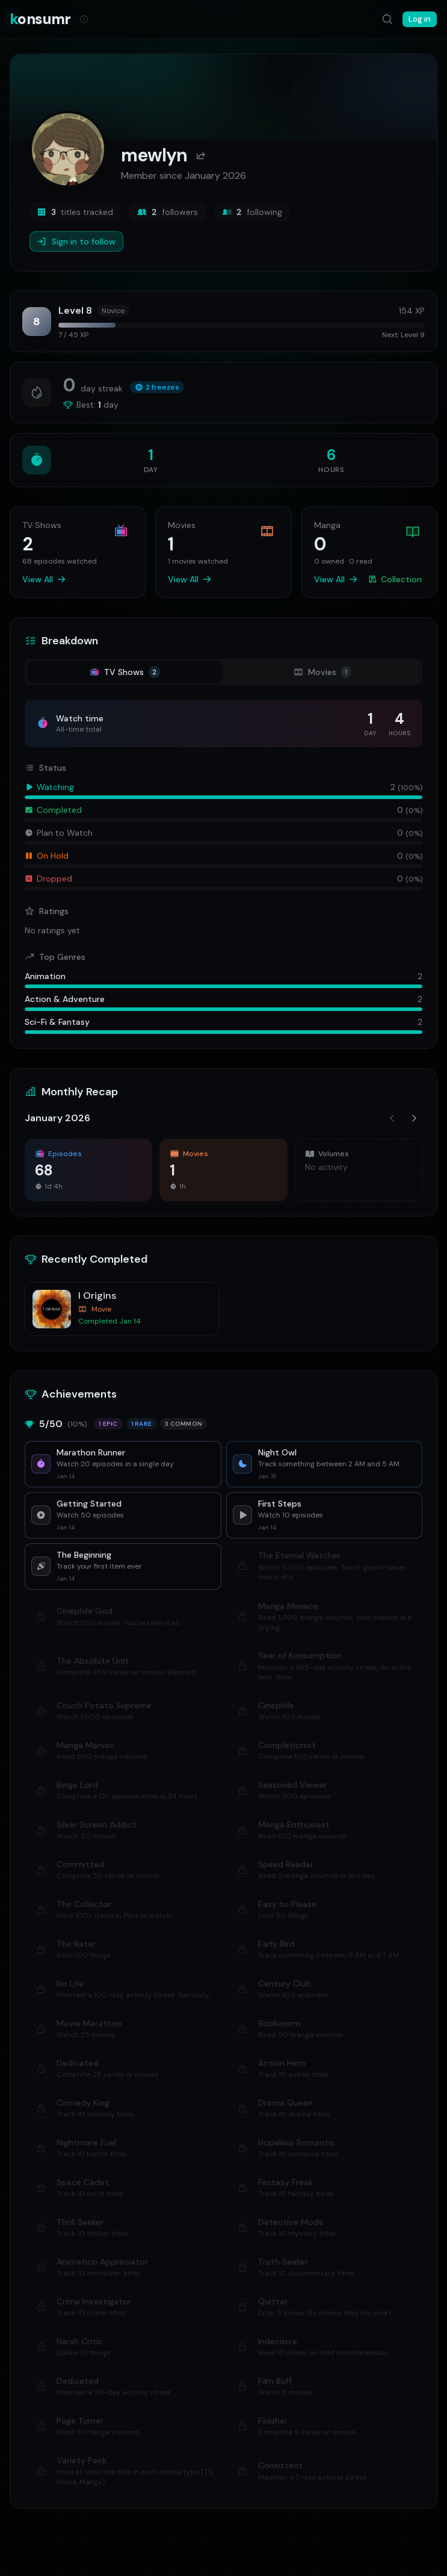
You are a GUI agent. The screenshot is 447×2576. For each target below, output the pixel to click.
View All (44, 579)
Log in (419, 19)
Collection (395, 579)
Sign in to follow (76, 241)
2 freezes (157, 387)
